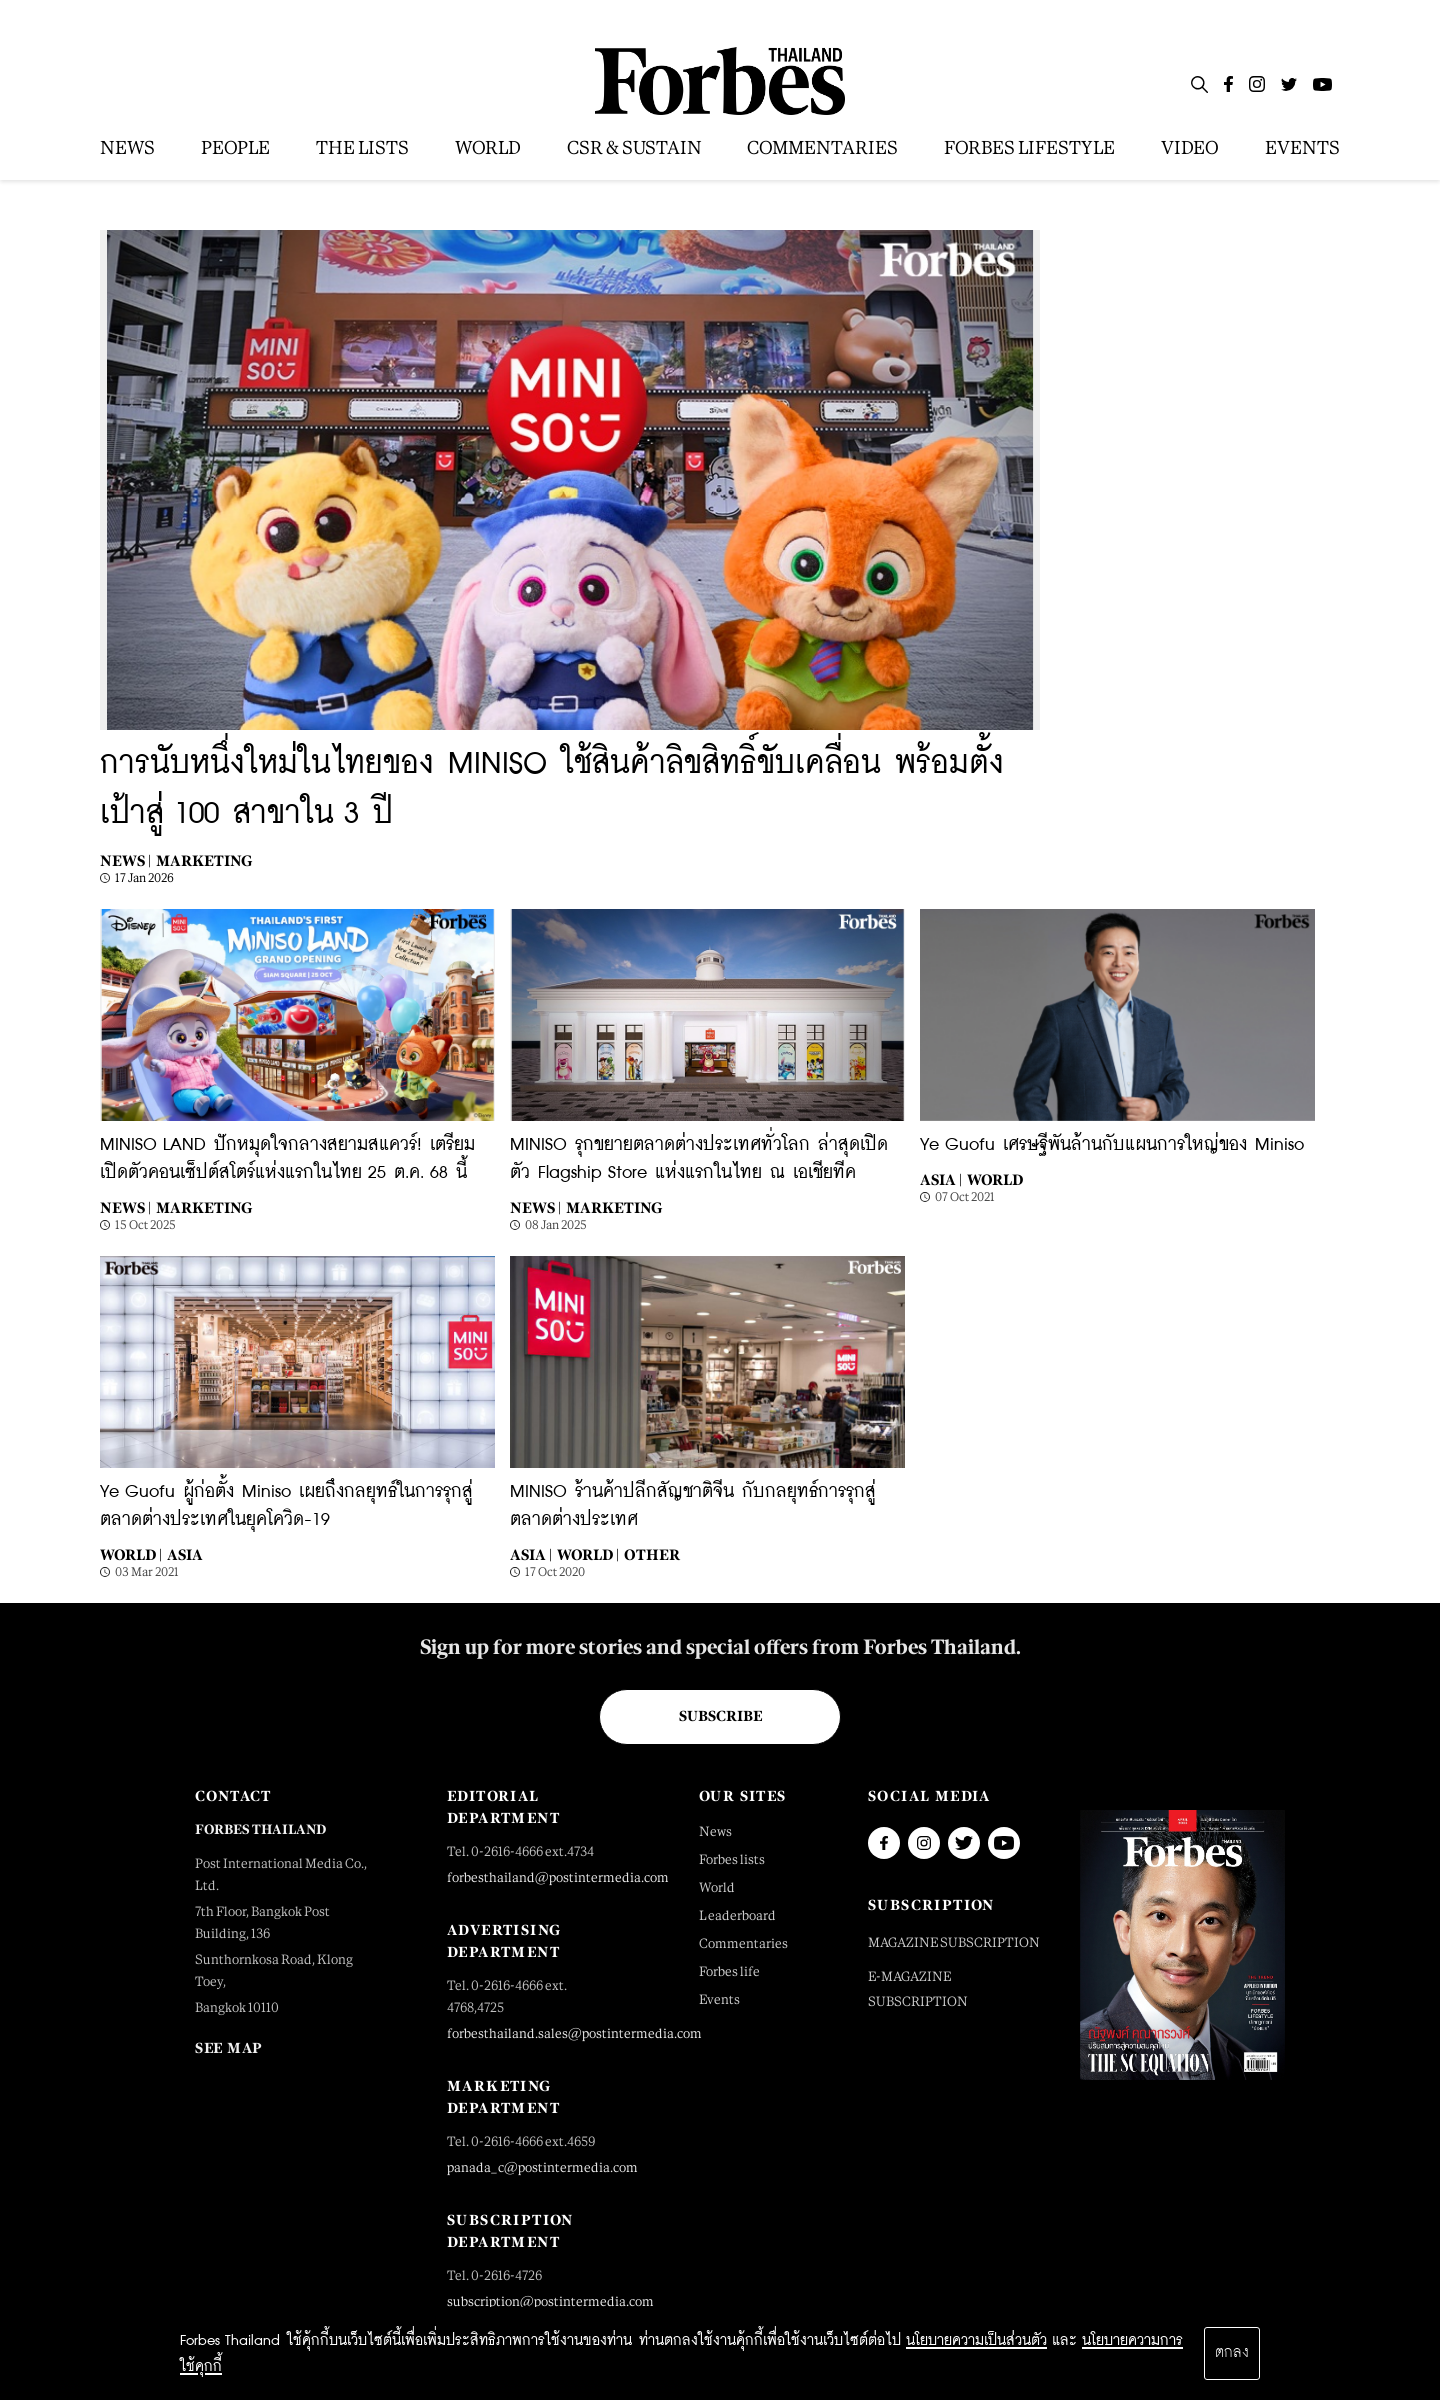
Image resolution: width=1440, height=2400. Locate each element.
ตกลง (1232, 2353)
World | (131, 1554)
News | (125, 860)
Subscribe (720, 1716)
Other (652, 1554)
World (995, 1179)
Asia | (941, 1179)
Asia (185, 1554)
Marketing (204, 860)
